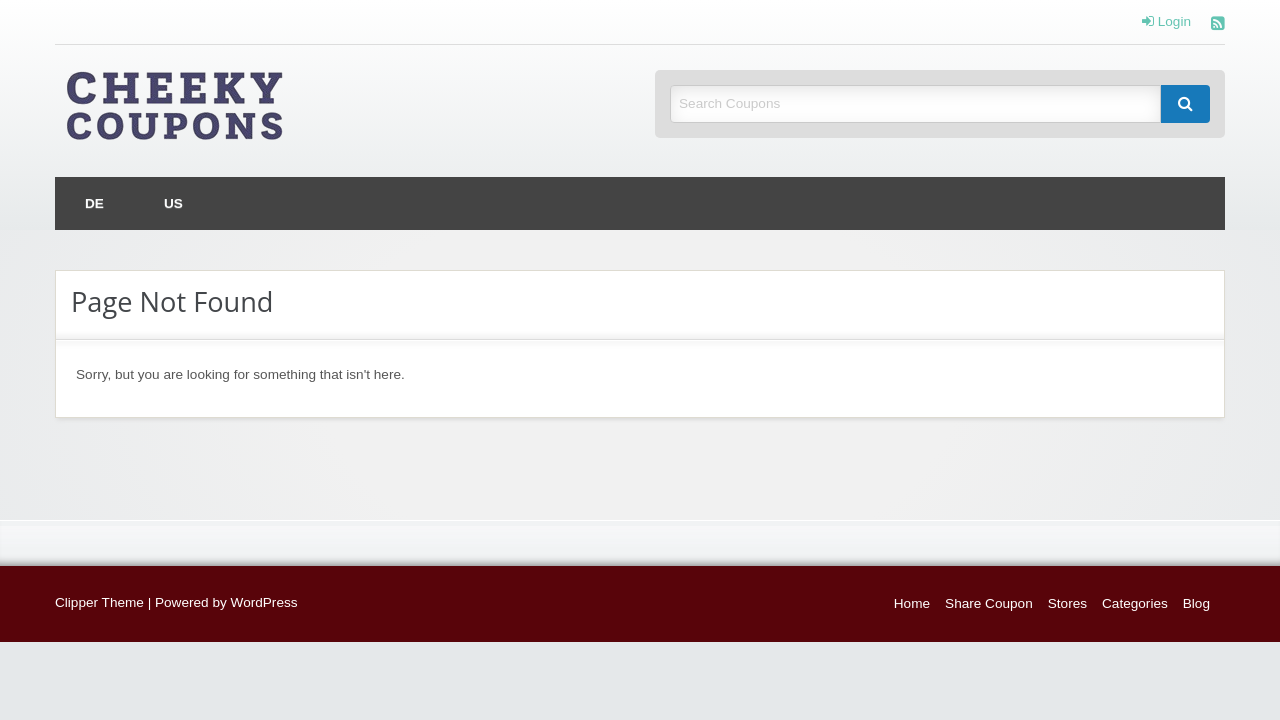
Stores (1067, 603)
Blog (1196, 603)
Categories (1135, 603)
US (173, 203)
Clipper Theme (99, 602)
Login (1166, 22)
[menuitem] (94, 203)
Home (912, 603)
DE (94, 203)
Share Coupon (989, 603)
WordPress (264, 602)
